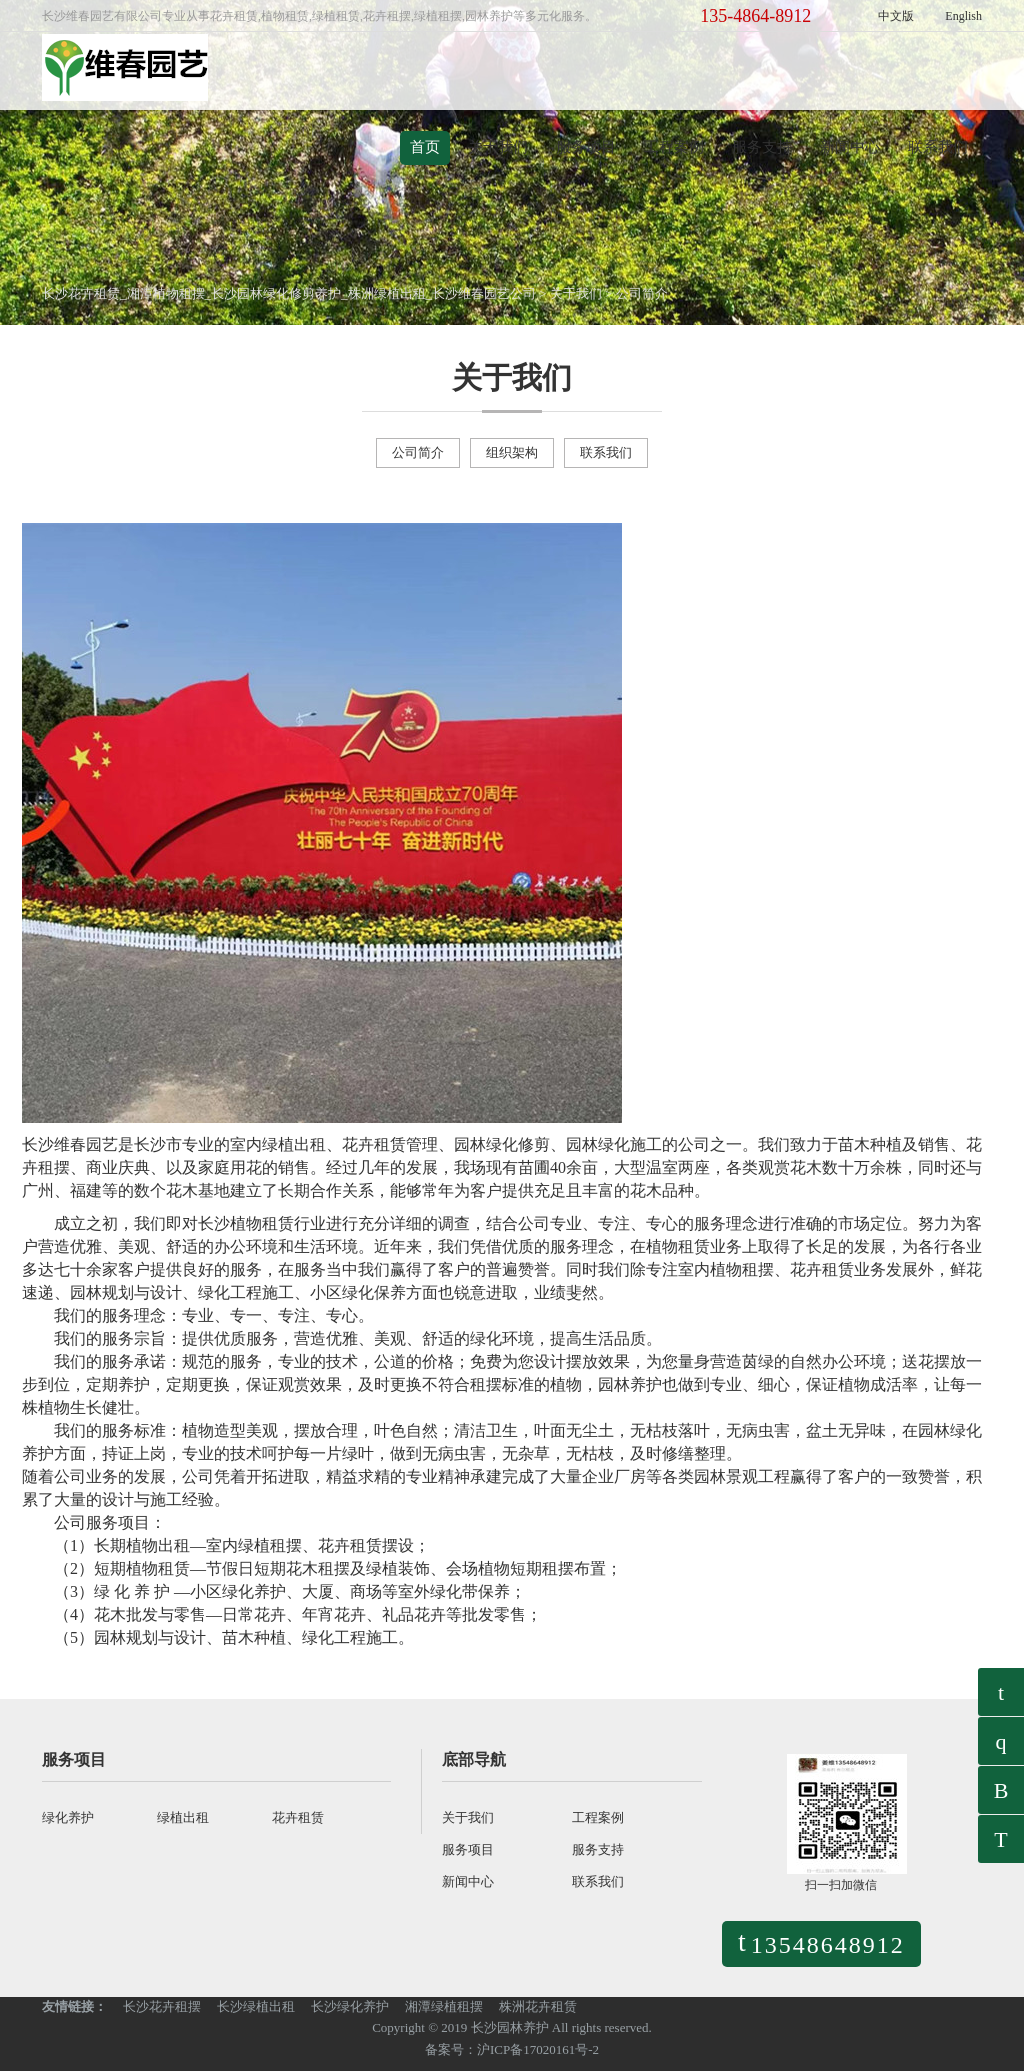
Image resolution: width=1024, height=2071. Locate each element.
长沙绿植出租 (256, 2006)
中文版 (896, 16)
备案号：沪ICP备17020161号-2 (512, 2049)
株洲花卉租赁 (538, 2006)
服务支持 (762, 147)
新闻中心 (850, 147)
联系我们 (938, 147)
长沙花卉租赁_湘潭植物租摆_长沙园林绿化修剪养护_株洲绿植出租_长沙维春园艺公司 (289, 293)
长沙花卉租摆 (162, 2006)
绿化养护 (68, 1817)
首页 (425, 147)
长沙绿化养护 (350, 2006)
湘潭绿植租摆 (444, 2006)
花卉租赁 (298, 1817)
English (963, 16)
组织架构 (512, 452)
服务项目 (586, 147)
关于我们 (498, 147)
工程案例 (674, 147)
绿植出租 (183, 1817)
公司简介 (642, 293)
